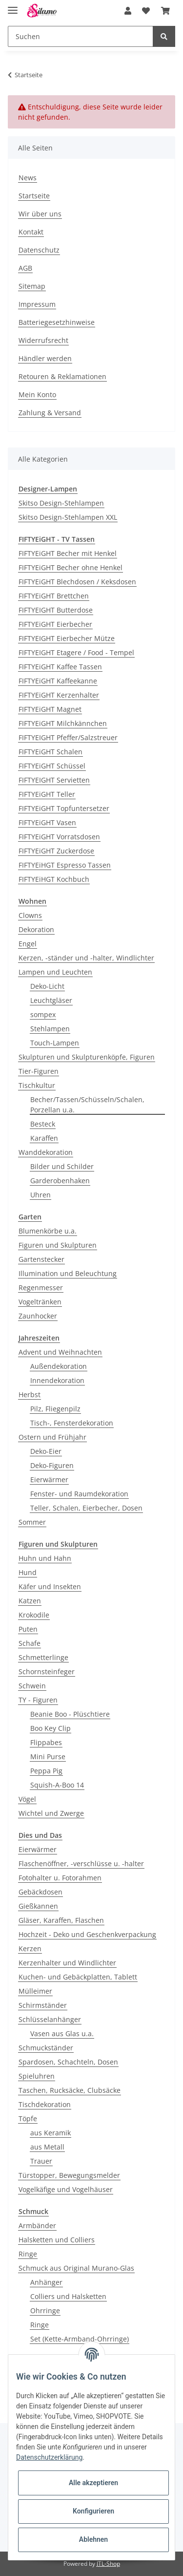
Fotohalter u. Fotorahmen (60, 1877)
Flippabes (46, 1742)
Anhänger (46, 2282)
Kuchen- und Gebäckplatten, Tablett (78, 1976)
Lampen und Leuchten (55, 972)
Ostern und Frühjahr (52, 1437)
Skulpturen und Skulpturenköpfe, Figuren (87, 1057)
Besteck (42, 1123)
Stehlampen (50, 1028)
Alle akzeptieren (93, 2483)
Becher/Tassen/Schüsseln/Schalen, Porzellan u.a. (87, 1104)
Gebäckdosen (40, 1891)
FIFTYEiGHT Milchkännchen (63, 723)
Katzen (30, 1600)
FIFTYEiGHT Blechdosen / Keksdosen (77, 581)
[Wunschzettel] (146, 11)
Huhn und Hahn (45, 1558)
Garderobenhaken (60, 1180)
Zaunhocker (38, 1315)
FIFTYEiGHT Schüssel (52, 765)
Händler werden (45, 358)
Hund (28, 1572)
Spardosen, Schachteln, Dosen (68, 2061)
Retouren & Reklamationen (62, 376)
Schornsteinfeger (47, 1671)
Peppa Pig (46, 1770)
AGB (25, 268)
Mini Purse (47, 1756)
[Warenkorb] (165, 11)
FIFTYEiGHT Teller (47, 794)
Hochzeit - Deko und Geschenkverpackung (87, 1934)
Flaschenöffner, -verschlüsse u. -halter (81, 1863)
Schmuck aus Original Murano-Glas (76, 2268)
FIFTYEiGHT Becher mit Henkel (68, 553)
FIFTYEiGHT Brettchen (54, 595)
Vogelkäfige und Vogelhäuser (66, 2189)
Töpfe (28, 2118)
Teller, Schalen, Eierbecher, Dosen (86, 1507)
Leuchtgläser (51, 1000)
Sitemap (32, 286)
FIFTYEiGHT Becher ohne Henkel (70, 567)
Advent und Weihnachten (60, 1352)
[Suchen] (80, 36)
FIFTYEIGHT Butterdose (56, 610)
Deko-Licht (47, 986)
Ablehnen (93, 2539)
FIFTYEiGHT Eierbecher (55, 624)
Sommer (32, 1522)
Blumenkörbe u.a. (48, 1230)
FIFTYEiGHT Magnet (50, 709)
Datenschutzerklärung (49, 2457)
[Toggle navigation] (13, 6)
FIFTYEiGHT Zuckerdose (56, 850)
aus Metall (47, 2146)
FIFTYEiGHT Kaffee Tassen (60, 666)
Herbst (30, 1394)
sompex (43, 1014)
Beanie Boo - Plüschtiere (70, 1714)
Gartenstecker (41, 1259)
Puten (28, 1629)
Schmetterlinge (43, 1657)
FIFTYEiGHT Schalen (50, 751)
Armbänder (37, 2225)
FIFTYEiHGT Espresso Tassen (65, 865)
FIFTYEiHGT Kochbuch (54, 879)
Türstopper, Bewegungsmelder (69, 2175)
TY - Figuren (38, 1699)
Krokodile (34, 1614)
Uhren (40, 1194)
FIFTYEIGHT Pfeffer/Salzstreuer (68, 737)
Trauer (41, 2161)
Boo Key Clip (50, 1728)
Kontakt (31, 231)
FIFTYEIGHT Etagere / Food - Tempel (76, 652)
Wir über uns (40, 213)
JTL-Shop (108, 2563)
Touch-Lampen (54, 1042)
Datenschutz (39, 250)
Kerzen (30, 1948)
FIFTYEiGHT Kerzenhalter (59, 695)
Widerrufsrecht (43, 340)
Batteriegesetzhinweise (57, 322)
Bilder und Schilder (62, 1166)
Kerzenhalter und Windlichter (67, 1962)
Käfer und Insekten (50, 1586)
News (28, 177)
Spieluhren (37, 2076)
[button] (128, 11)
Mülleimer (35, 1991)
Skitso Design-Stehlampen (61, 503)
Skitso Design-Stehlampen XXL (68, 517)
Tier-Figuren (39, 1071)
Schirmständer (43, 2005)
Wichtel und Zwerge (51, 1813)
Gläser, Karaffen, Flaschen (61, 1920)
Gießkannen (38, 1906)
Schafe (30, 1643)
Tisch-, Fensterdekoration (71, 1422)
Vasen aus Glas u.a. (62, 2033)
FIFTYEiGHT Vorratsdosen (59, 836)
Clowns (30, 915)
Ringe (28, 2253)
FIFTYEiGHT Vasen (47, 822)
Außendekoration (58, 1366)
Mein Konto (37, 394)
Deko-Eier (45, 1451)
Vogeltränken (40, 1301)
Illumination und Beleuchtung (68, 1273)
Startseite (34, 195)
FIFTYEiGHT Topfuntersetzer (64, 808)
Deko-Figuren (52, 1465)
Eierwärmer (49, 1479)
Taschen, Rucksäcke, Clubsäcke (70, 2090)
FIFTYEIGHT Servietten (54, 780)
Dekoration (36, 929)
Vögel (27, 1799)
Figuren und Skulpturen (58, 1245)
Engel (28, 943)
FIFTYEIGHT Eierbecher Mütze (67, 638)
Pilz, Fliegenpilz (55, 1408)
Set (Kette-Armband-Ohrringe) (79, 2338)
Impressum (37, 304)
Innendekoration (57, 1380)
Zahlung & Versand (50, 412)
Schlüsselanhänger (50, 2019)
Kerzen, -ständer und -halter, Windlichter (86, 957)
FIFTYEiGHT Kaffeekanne (58, 680)
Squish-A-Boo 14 (57, 1784)
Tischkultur (37, 1085)
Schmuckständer (46, 2047)
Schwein (32, 1685)
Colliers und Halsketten (68, 2296)
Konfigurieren (93, 2511)
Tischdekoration (45, 2104)
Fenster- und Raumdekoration (79, 1493)
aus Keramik (50, 2132)
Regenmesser (41, 1287)
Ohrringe (45, 2310)
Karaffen (44, 1138)
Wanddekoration (46, 1152)
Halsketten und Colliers (57, 2239)
